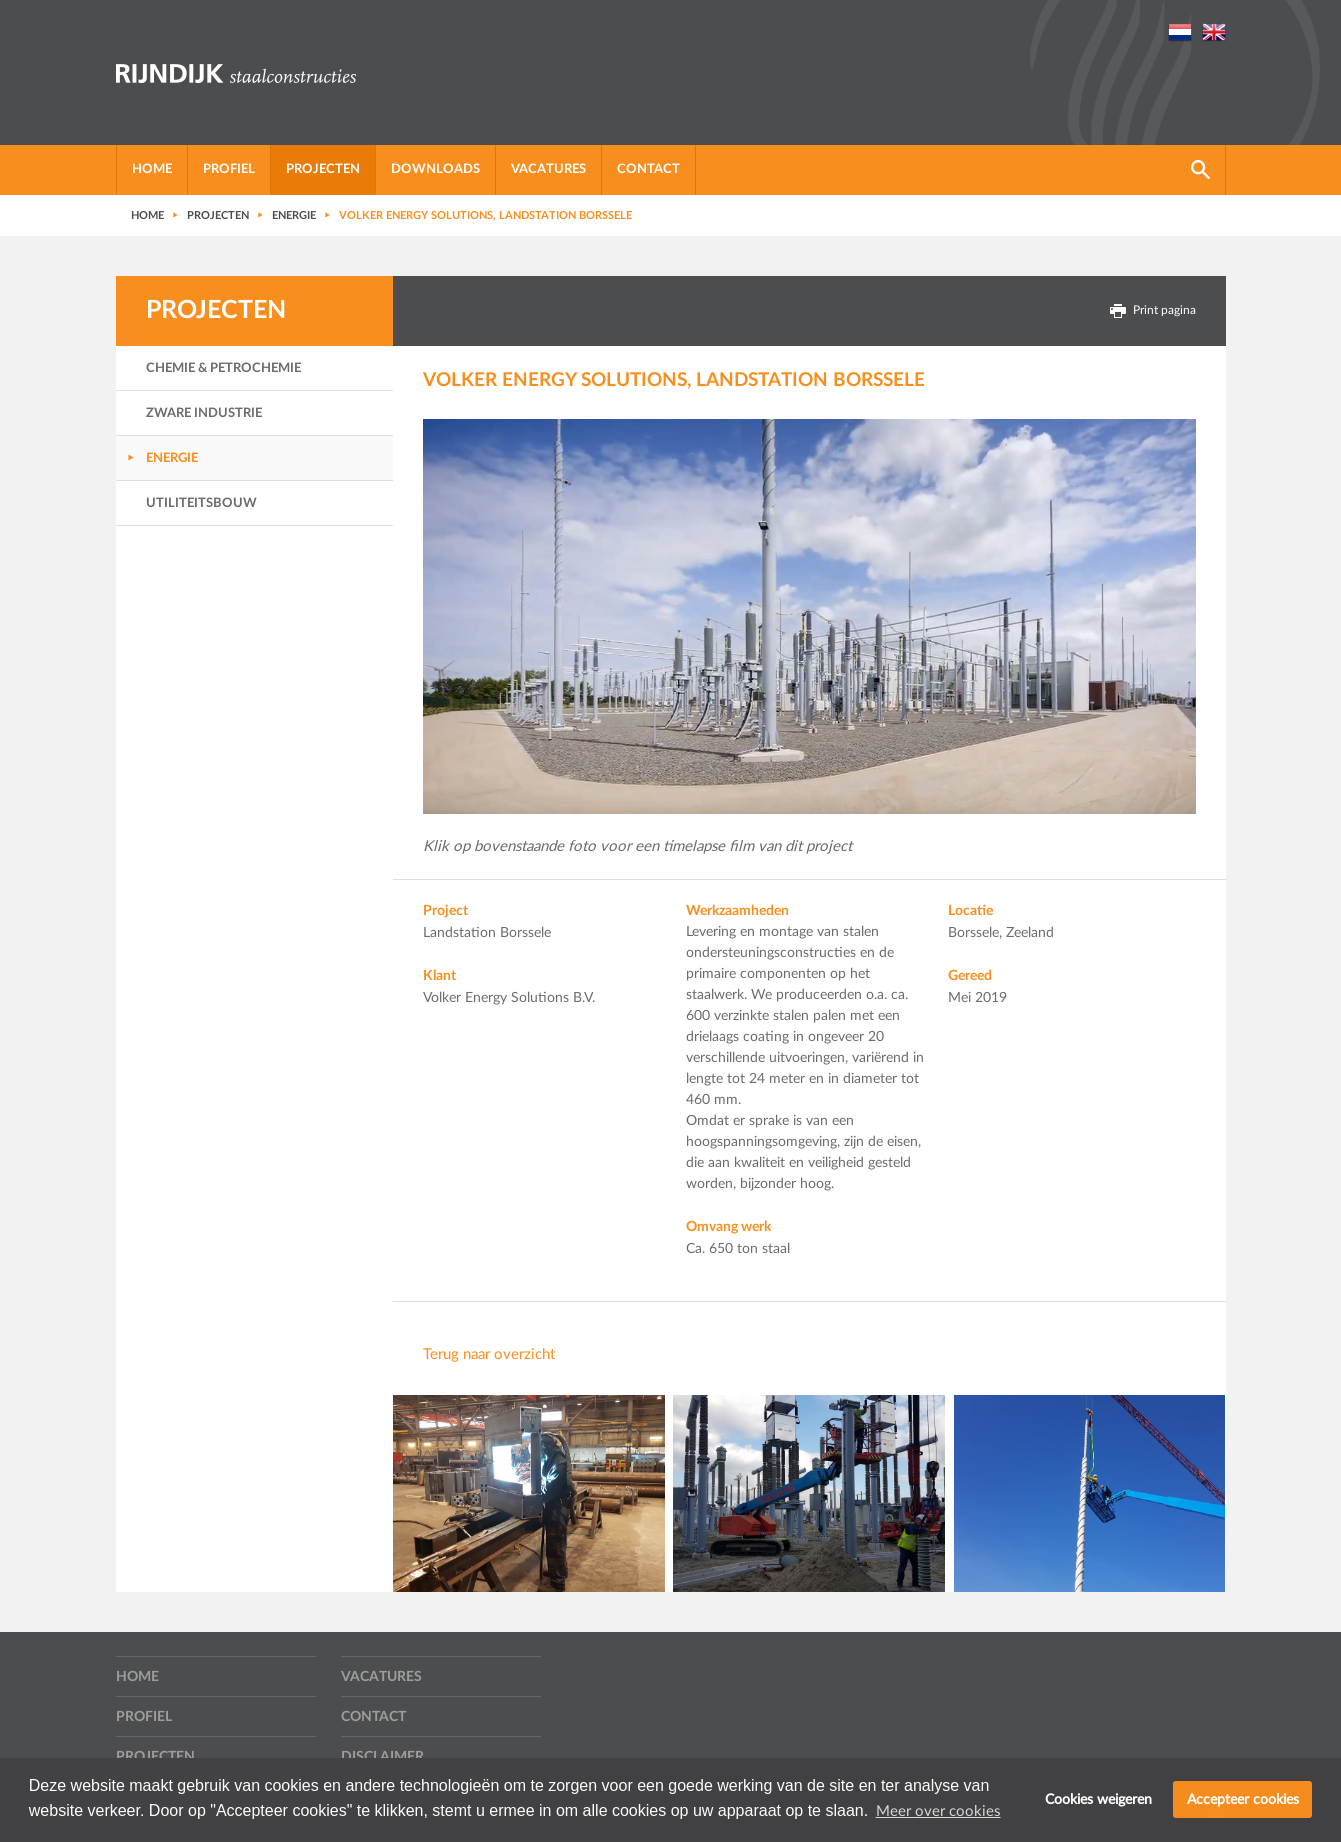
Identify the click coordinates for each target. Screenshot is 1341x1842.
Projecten (323, 169)
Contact (648, 169)
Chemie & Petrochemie (223, 368)
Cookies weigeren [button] (1098, 1799)
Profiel (229, 169)
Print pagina (1153, 311)
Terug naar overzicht (489, 1354)
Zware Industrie (204, 413)
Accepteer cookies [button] (1243, 1799)
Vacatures (548, 169)
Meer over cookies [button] (938, 1811)
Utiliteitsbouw (201, 503)
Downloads (435, 169)
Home (152, 169)
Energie (172, 458)
